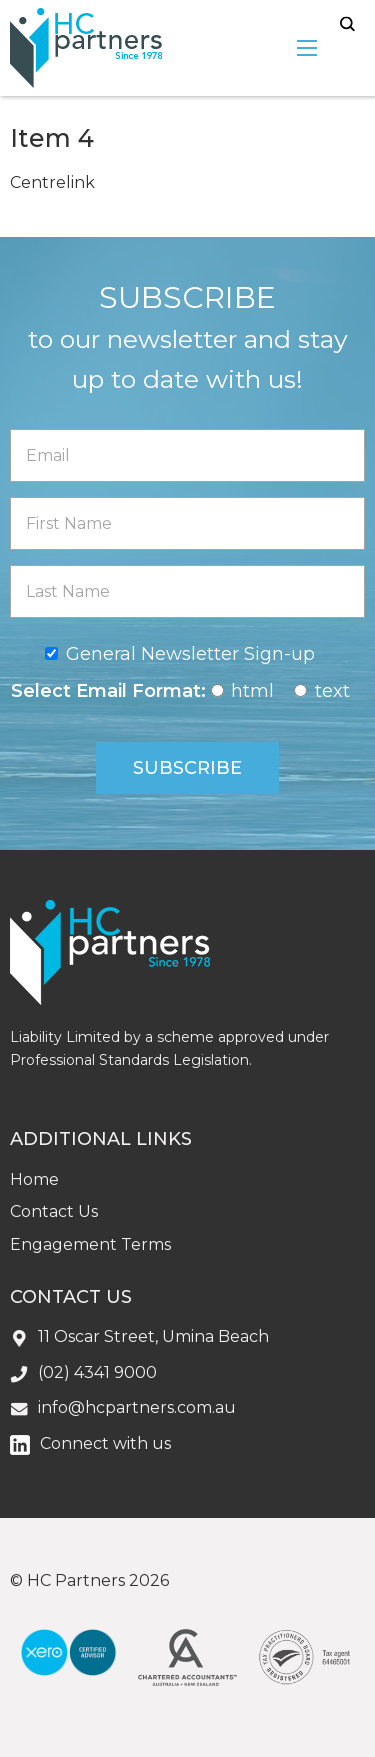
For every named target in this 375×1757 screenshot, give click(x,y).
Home (34, 1179)
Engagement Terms (90, 1244)
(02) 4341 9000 (97, 1372)
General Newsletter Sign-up (190, 654)
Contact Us (54, 1211)
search (347, 24)
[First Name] (187, 523)
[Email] (187, 455)
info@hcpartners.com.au (137, 1407)
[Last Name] (187, 591)
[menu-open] (307, 48)
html (252, 691)
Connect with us (105, 1443)
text (332, 691)
